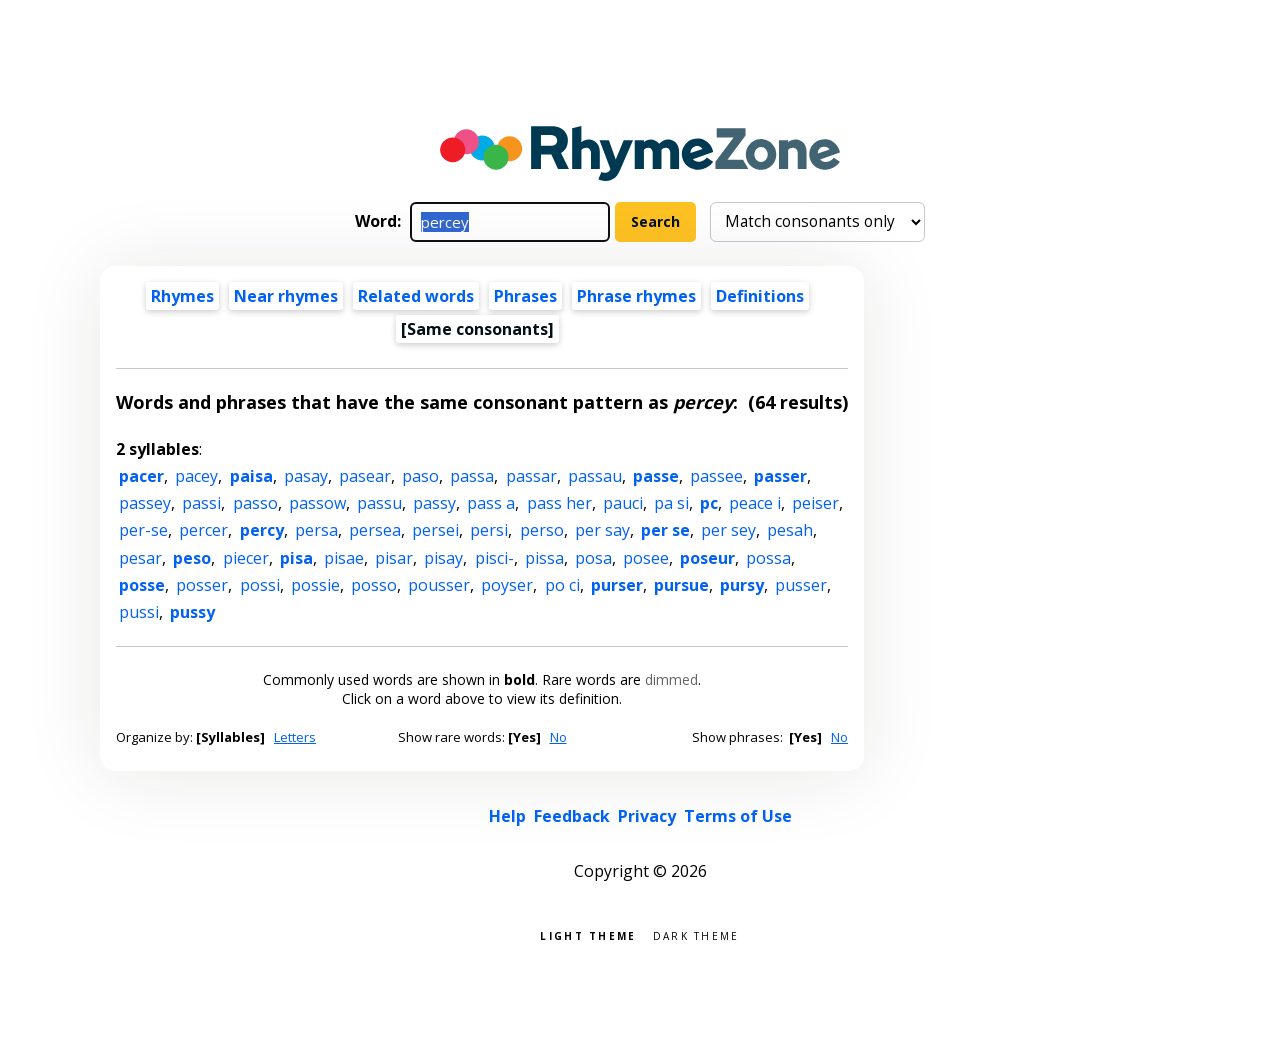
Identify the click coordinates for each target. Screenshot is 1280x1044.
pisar (394, 558)
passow (317, 503)
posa (593, 558)
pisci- (494, 558)
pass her (559, 503)
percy (262, 530)
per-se (143, 530)
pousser (439, 585)
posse (142, 585)
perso (542, 530)
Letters (295, 737)
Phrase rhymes (636, 296)
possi (260, 585)
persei (435, 530)
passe (656, 476)
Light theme (588, 934)
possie (315, 585)
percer (203, 530)
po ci (562, 585)
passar (531, 476)
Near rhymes (286, 296)
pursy (742, 585)
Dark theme (696, 934)
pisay (443, 558)
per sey (728, 530)
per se (665, 530)
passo (255, 503)
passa (472, 476)
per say (602, 530)
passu (379, 503)
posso (374, 585)
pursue (681, 585)
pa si (671, 503)
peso (192, 558)
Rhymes (182, 296)
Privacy (647, 816)
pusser (801, 585)
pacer (141, 476)
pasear (365, 476)
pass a (491, 503)
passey (145, 503)
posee (646, 558)
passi (201, 503)
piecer (246, 558)
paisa (251, 476)
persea (375, 530)
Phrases (525, 296)
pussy (192, 612)
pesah (790, 530)
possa (768, 558)
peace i (755, 503)
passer (780, 476)
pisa (296, 558)
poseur (707, 558)
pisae (344, 558)
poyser (507, 585)
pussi (139, 612)
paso (420, 476)
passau (595, 476)
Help (507, 816)
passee (716, 476)
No (558, 737)
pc (709, 503)
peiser (815, 503)
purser (617, 585)
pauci (623, 503)
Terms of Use (738, 816)
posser (202, 585)
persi (489, 530)
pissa (544, 558)
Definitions (760, 296)
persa (316, 530)
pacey (196, 476)
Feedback (572, 816)
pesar (140, 558)
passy (434, 503)
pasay (306, 476)
